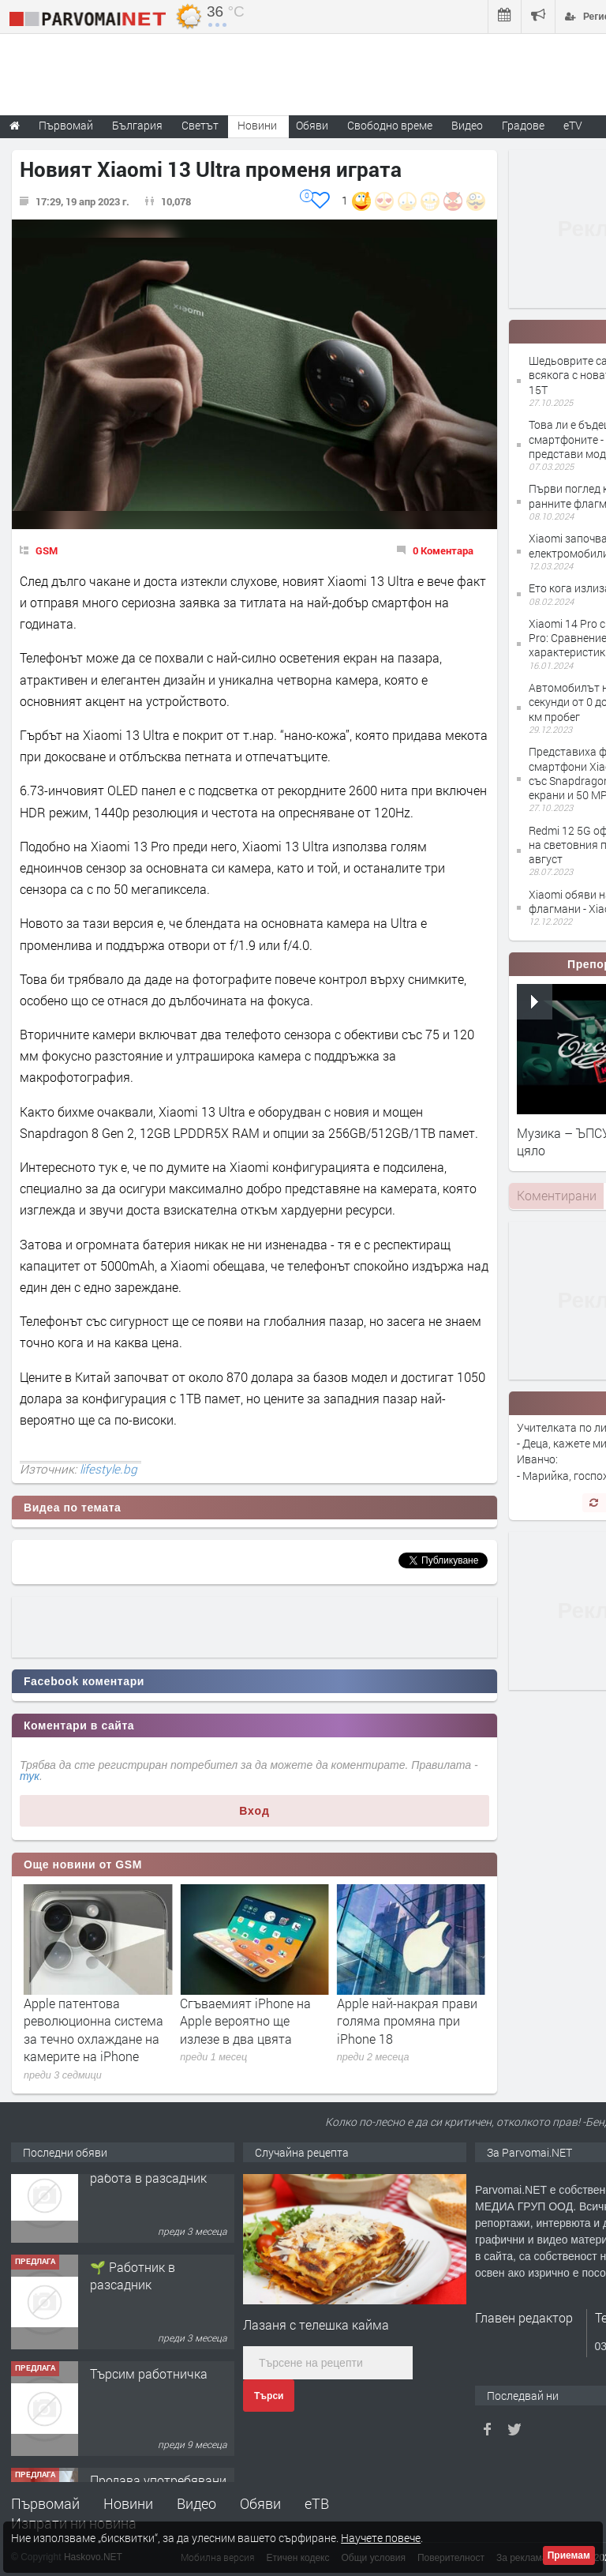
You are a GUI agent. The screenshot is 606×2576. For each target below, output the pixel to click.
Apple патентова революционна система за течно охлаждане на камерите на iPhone (250, 2029)
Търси (268, 2395)
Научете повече (381, 2537)
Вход (254, 1810)
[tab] (556, 1195)
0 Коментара (443, 550)
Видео (196, 2503)
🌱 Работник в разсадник (132, 2302)
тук (29, 1776)
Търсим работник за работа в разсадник (150, 2195)
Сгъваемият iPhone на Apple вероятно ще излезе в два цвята (402, 2021)
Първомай (45, 2503)
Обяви (260, 2503)
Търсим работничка (149, 2399)
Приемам (569, 2555)
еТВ (317, 2503)
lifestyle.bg (108, 1469)
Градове (523, 125)
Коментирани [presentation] (557, 1195)
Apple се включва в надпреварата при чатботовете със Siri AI (90, 2021)
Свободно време (389, 125)
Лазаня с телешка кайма (316, 2324)
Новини (257, 125)
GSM (47, 550)
